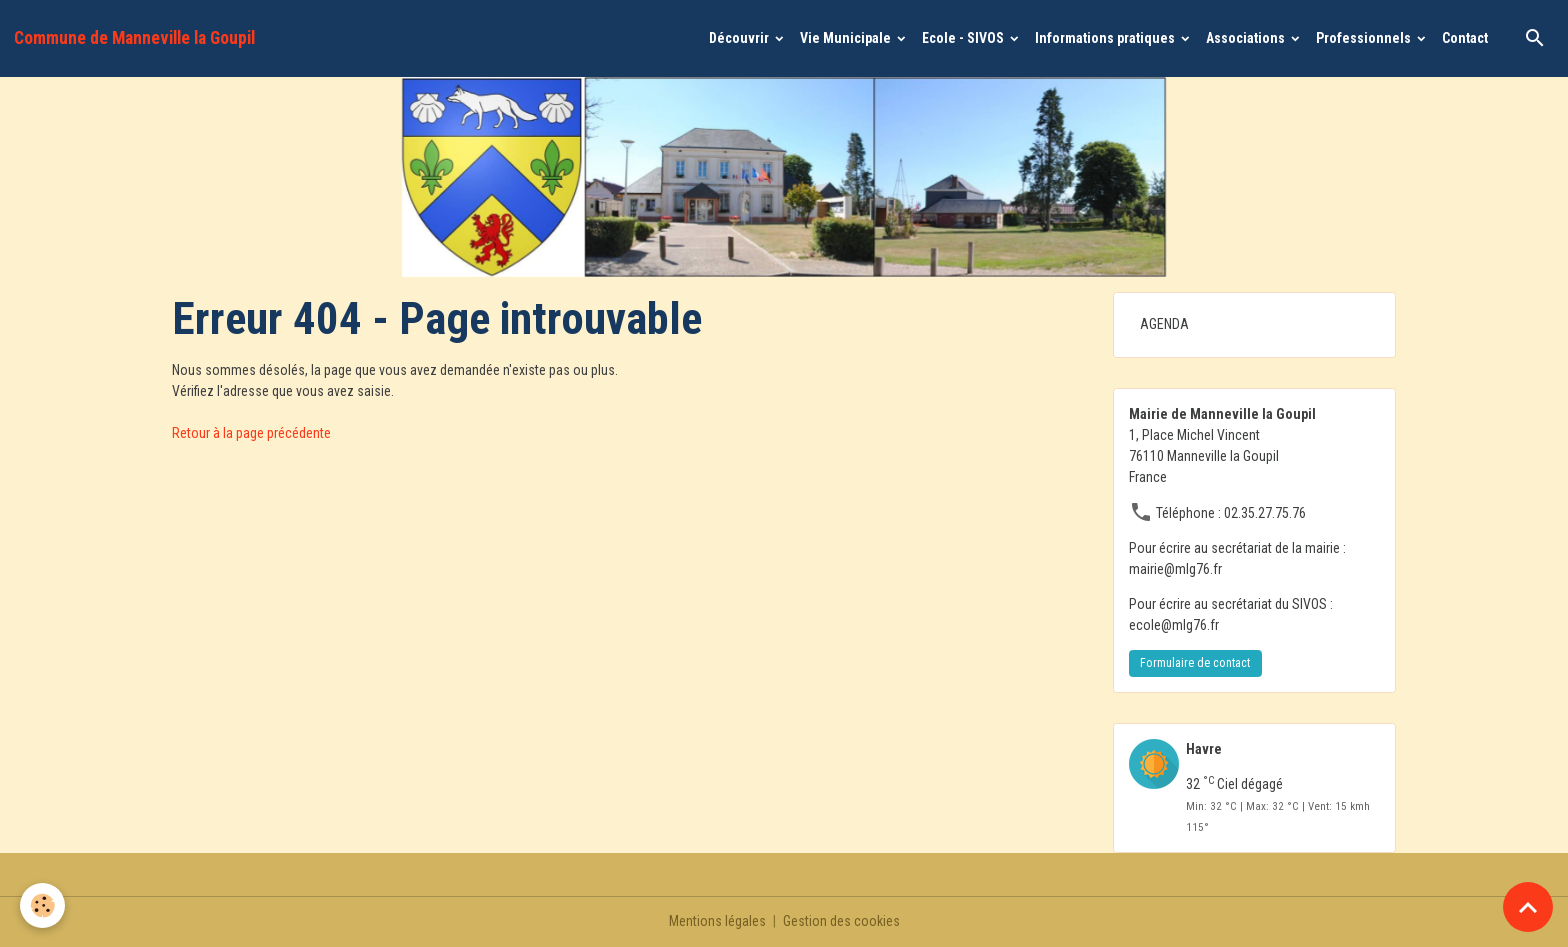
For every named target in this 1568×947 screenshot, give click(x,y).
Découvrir (740, 38)
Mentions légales (717, 921)
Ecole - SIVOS (964, 38)
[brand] (134, 38)
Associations (1247, 38)
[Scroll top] (1528, 907)
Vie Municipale (847, 38)
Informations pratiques (1106, 38)
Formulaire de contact (1195, 663)
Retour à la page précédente (251, 433)
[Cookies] (42, 905)
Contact (1465, 38)
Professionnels (1365, 38)
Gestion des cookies (841, 921)
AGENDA (1164, 324)
